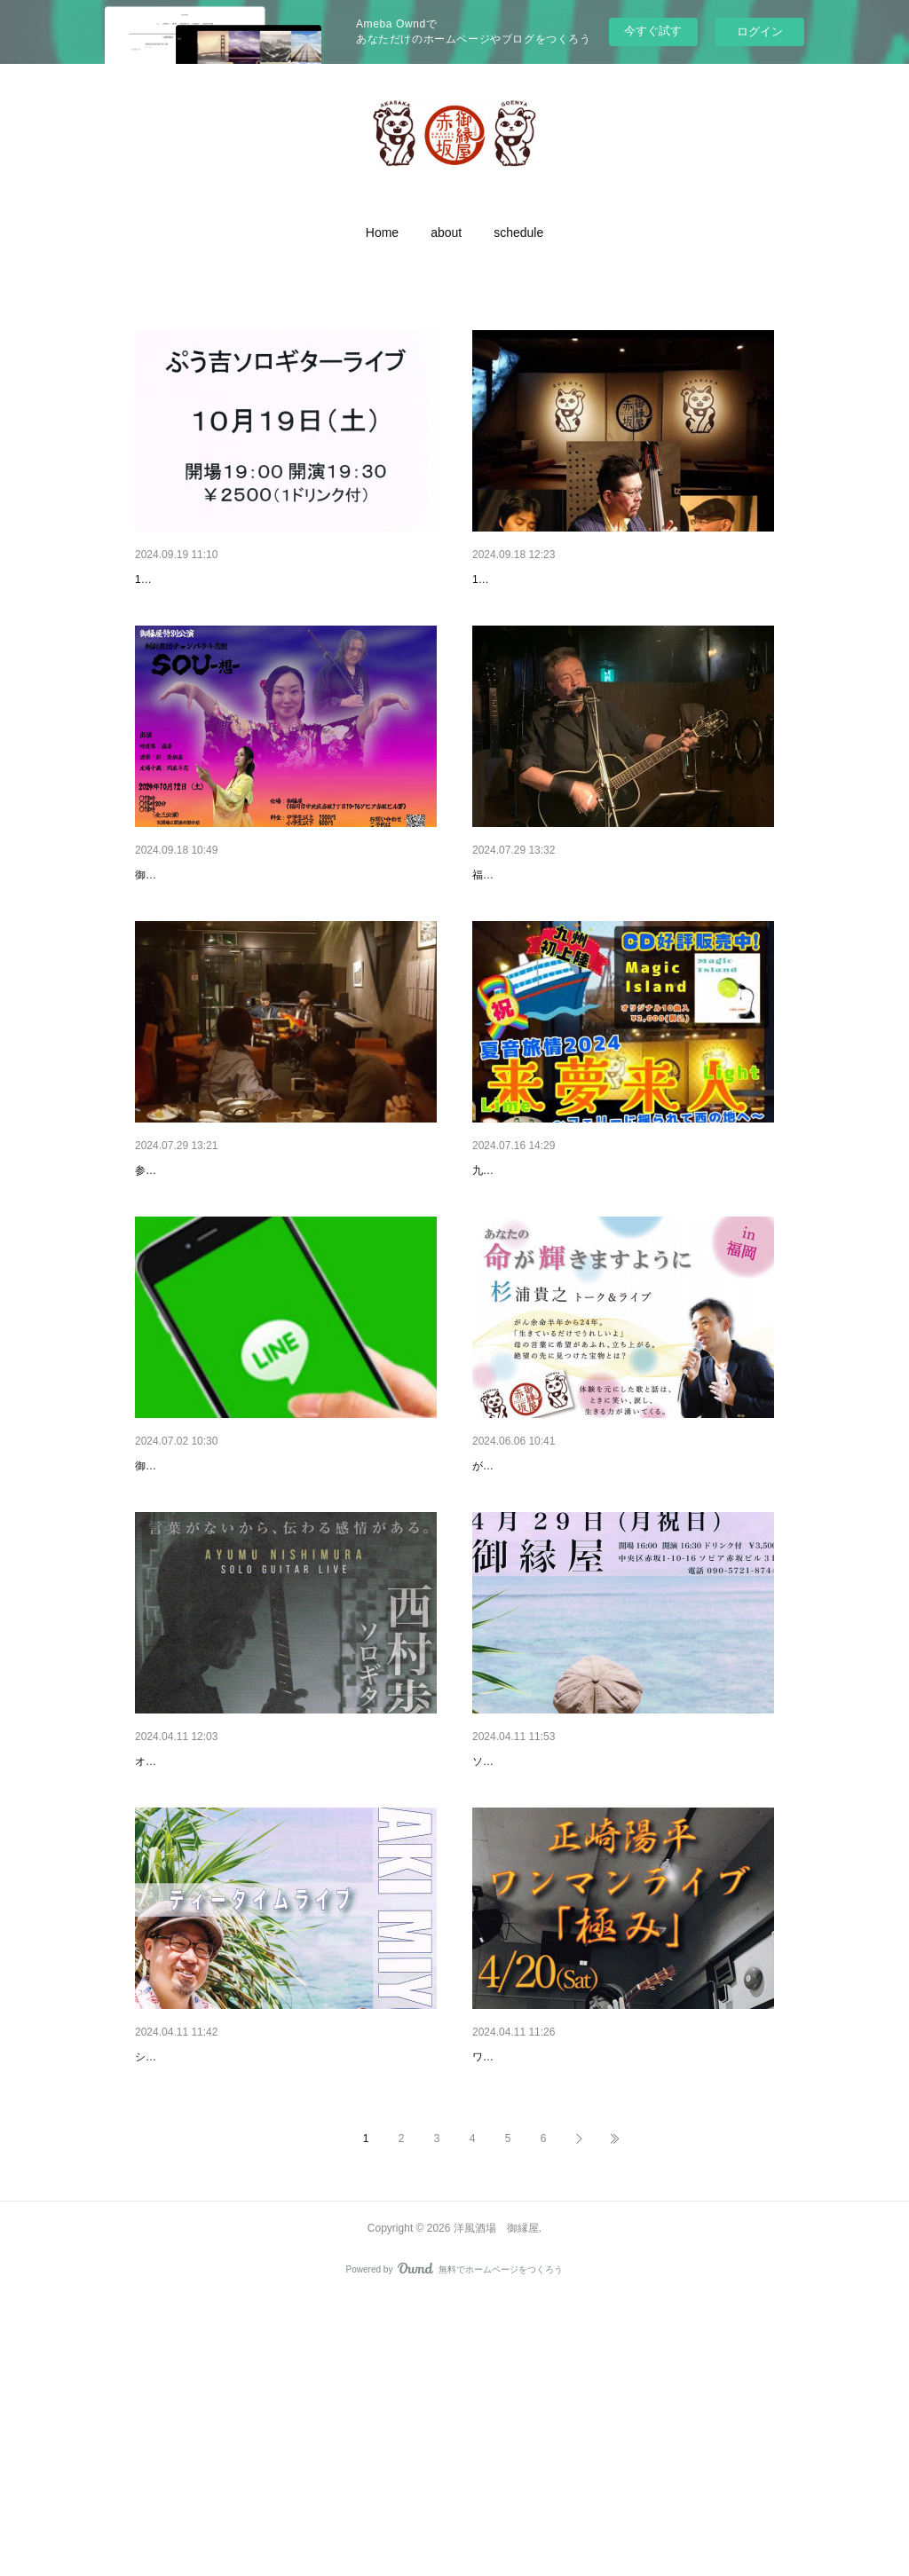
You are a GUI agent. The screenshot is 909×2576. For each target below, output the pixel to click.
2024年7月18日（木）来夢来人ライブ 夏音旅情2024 (617, 1263)
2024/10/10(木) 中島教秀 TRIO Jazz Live (584, 579)
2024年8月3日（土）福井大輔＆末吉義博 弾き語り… (619, 921)
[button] (382, 232)
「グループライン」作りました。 (228, 1604)
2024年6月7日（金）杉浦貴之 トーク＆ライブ (600, 1604)
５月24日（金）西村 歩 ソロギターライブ (251, 1945)
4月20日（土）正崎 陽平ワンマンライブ (583, 2287)
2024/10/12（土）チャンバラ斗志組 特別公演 (261, 921)
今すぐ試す (653, 30)
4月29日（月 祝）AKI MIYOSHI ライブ (580, 1945)
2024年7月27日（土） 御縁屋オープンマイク (260, 1263)
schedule (518, 232)
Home (382, 232)
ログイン (760, 31)
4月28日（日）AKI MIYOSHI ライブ (235, 2287)
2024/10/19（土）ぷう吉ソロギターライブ (253, 579)
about (446, 232)
